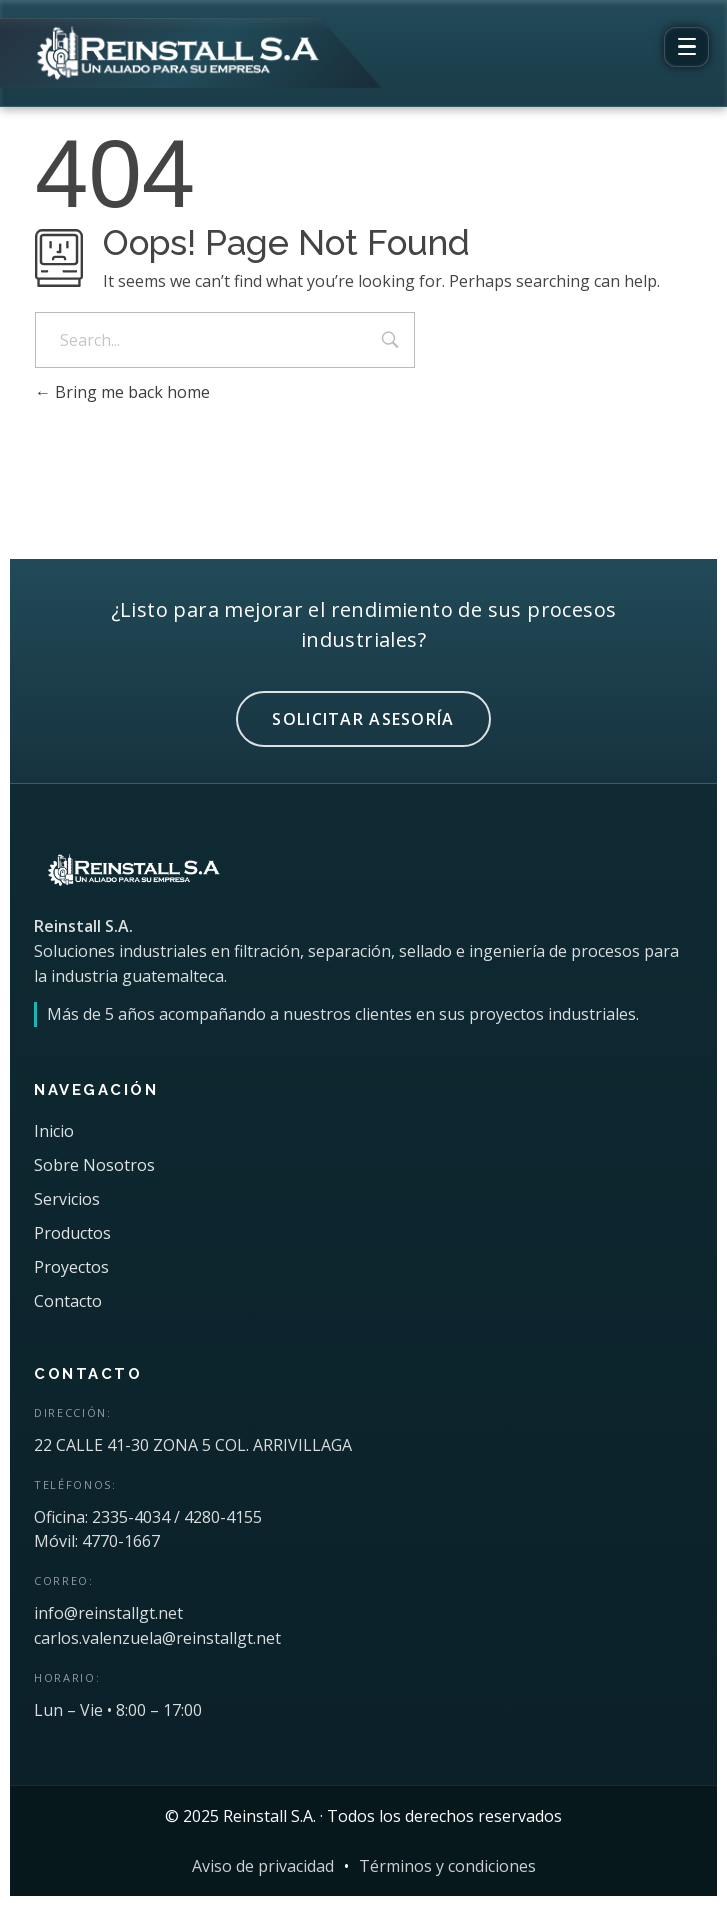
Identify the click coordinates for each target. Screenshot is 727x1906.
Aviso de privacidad (263, 1866)
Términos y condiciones (447, 1866)
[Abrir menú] (686, 47)
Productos (72, 1233)
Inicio (54, 1131)
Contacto (68, 1301)
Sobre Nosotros (94, 1165)
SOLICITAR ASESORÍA (363, 719)
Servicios (67, 1199)
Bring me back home (122, 392)
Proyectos (71, 1267)
